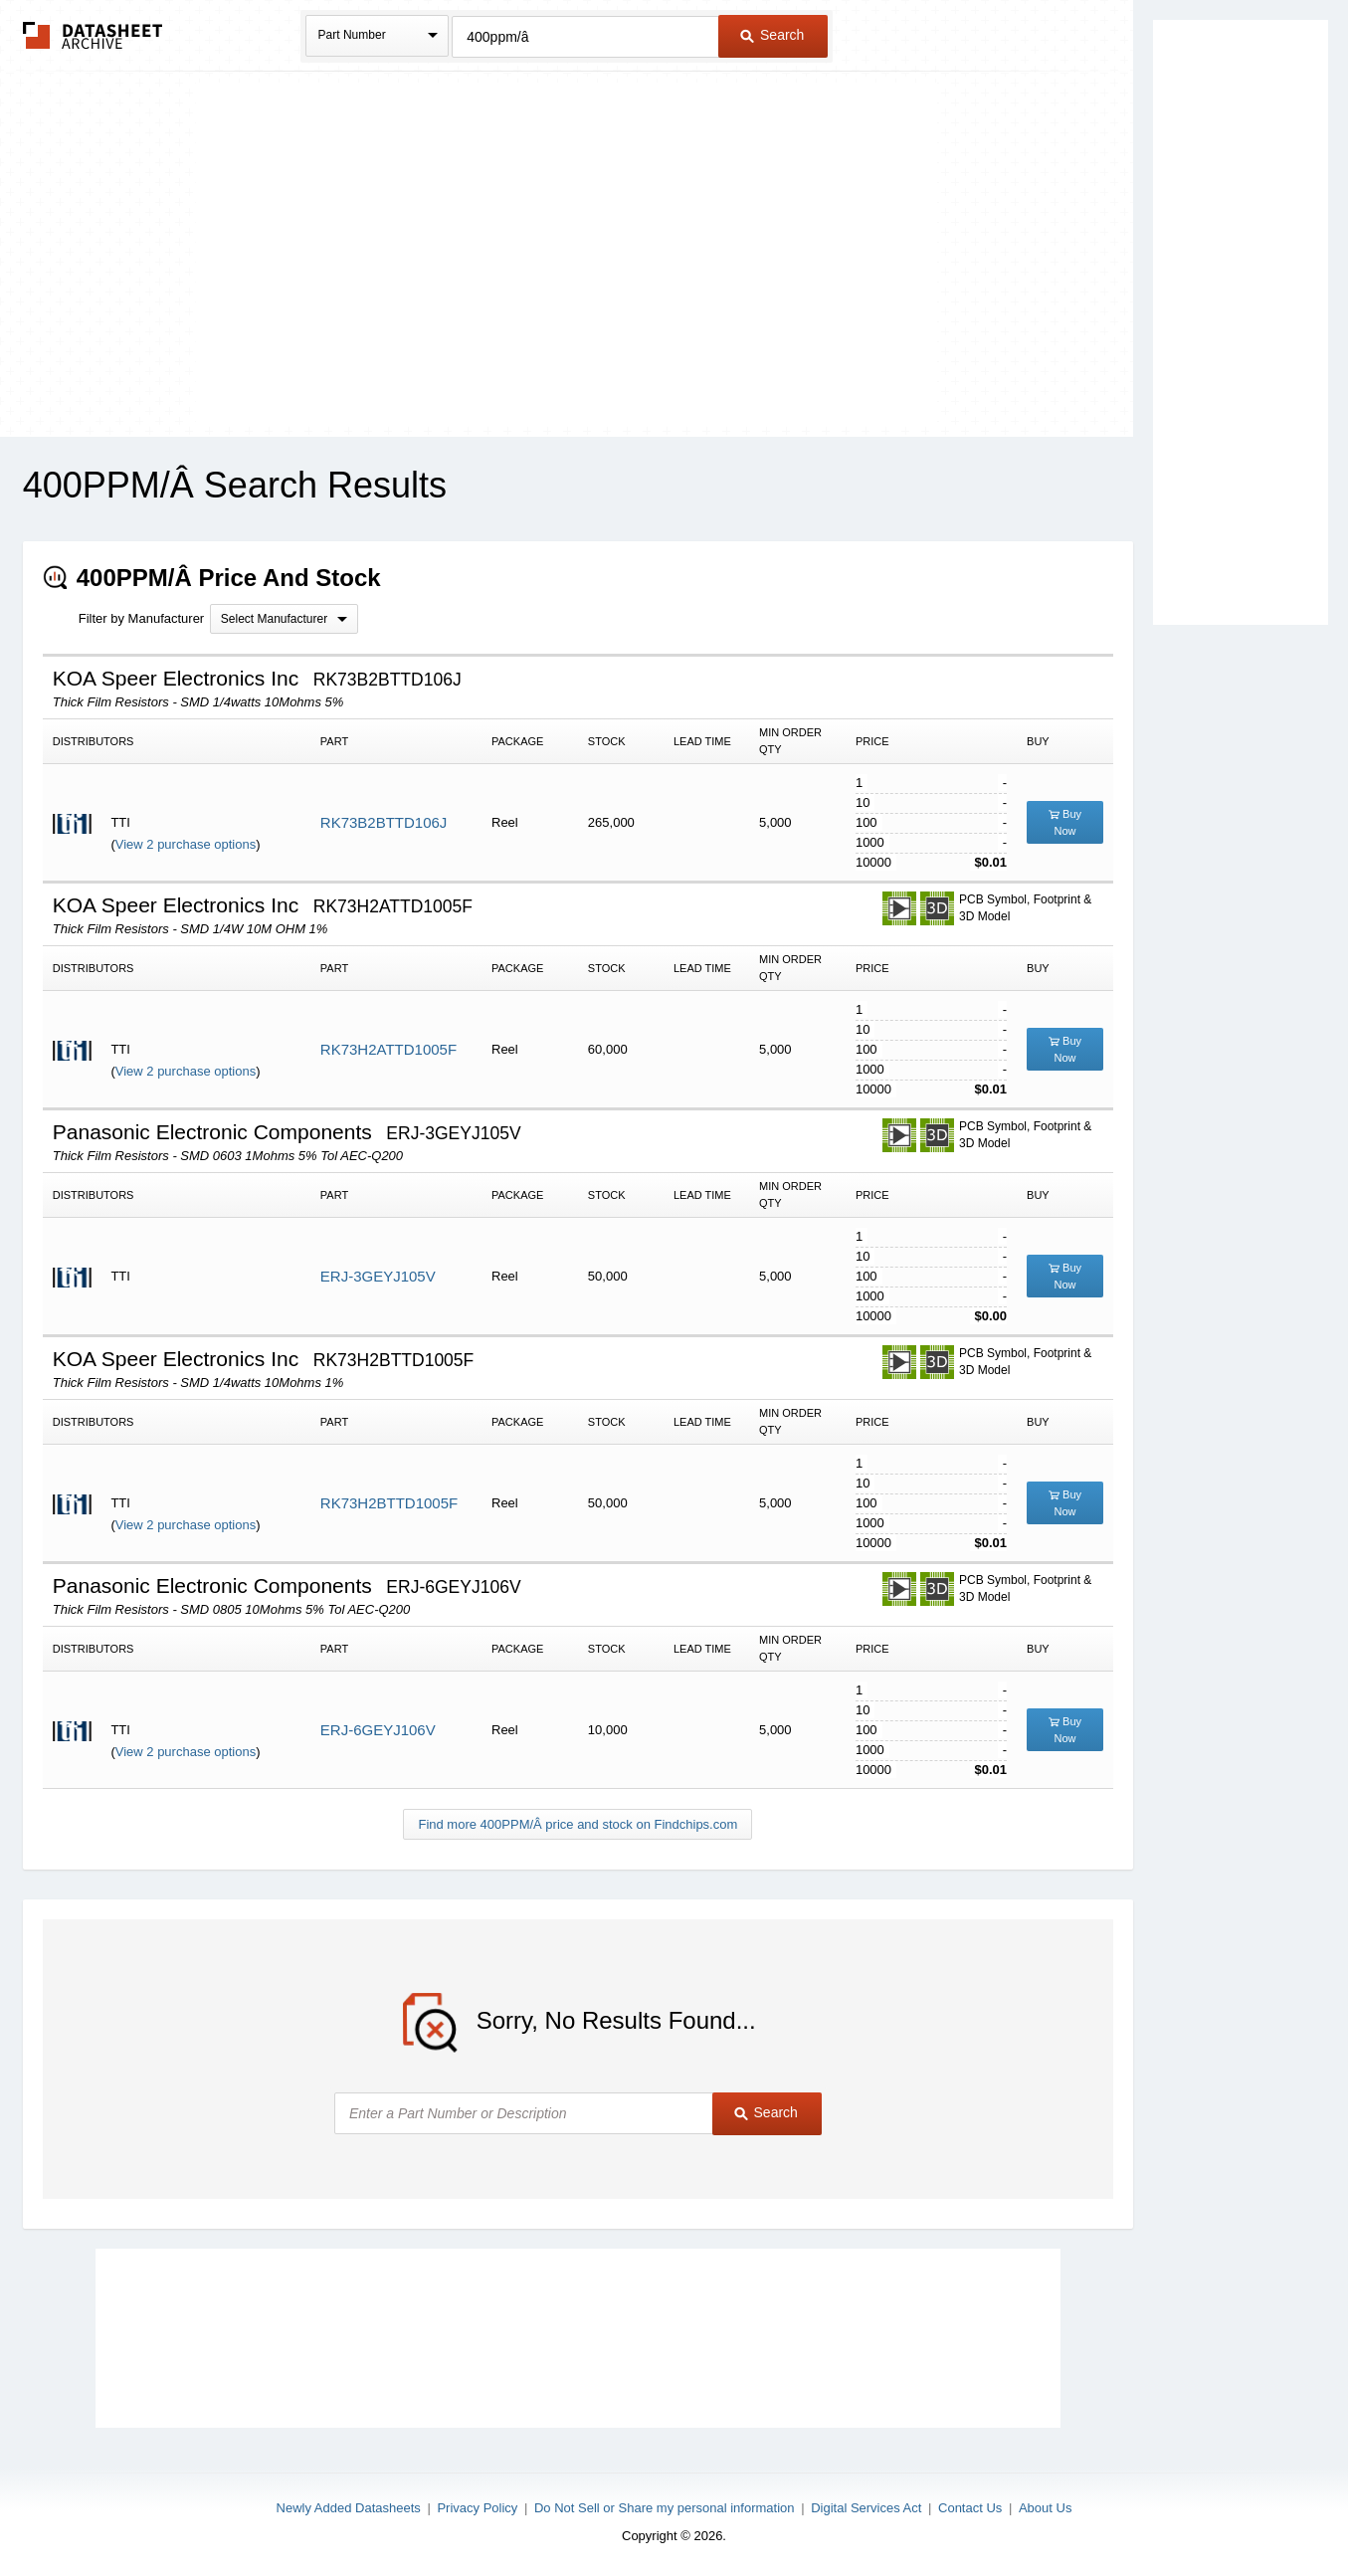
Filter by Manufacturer (141, 618)
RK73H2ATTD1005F (388, 1049)
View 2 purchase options (185, 844)
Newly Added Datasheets (349, 2507)
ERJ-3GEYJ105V (378, 1276)
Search (772, 35)
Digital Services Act (866, 2507)
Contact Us (970, 2507)
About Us (1045, 2507)
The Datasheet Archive (93, 35)
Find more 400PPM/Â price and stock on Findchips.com (577, 1824)
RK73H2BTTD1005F (389, 1502)
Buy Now (1065, 822)
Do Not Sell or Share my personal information (664, 2507)
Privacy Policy (477, 2507)
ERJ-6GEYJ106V (378, 1729)
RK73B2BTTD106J (384, 822)
